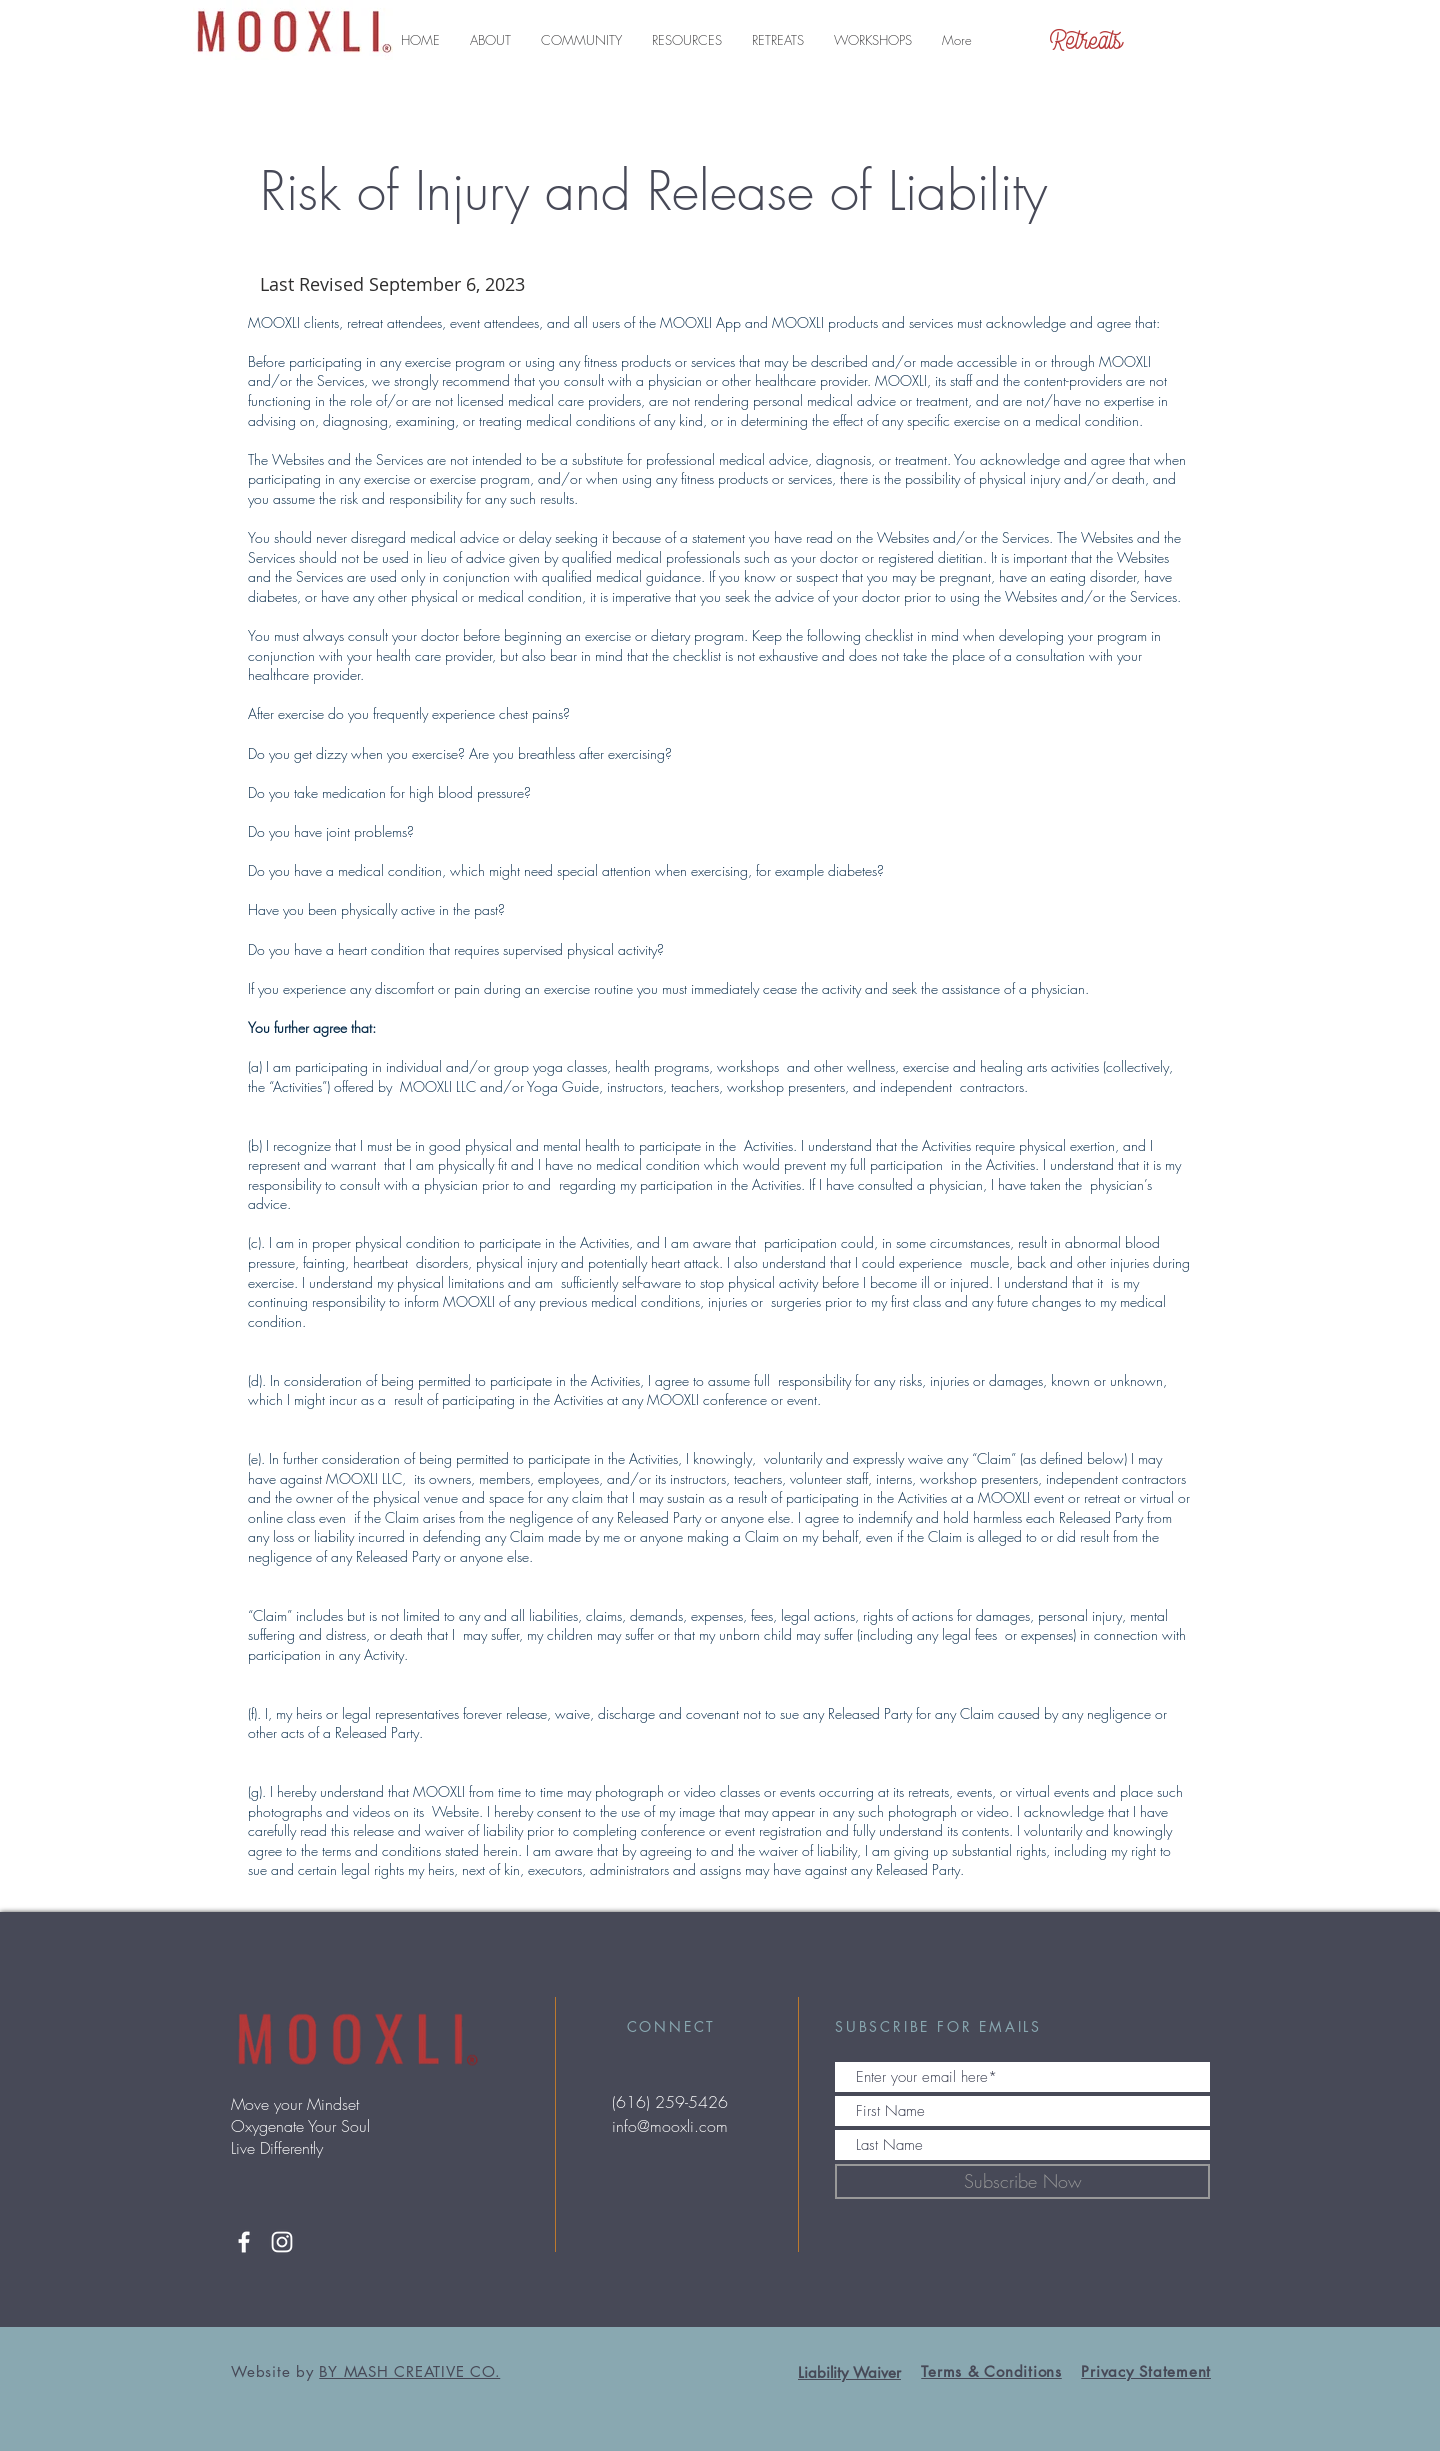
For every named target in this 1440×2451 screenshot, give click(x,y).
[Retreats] (1086, 40)
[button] (490, 40)
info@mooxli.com (670, 2126)
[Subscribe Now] (1022, 2181)
